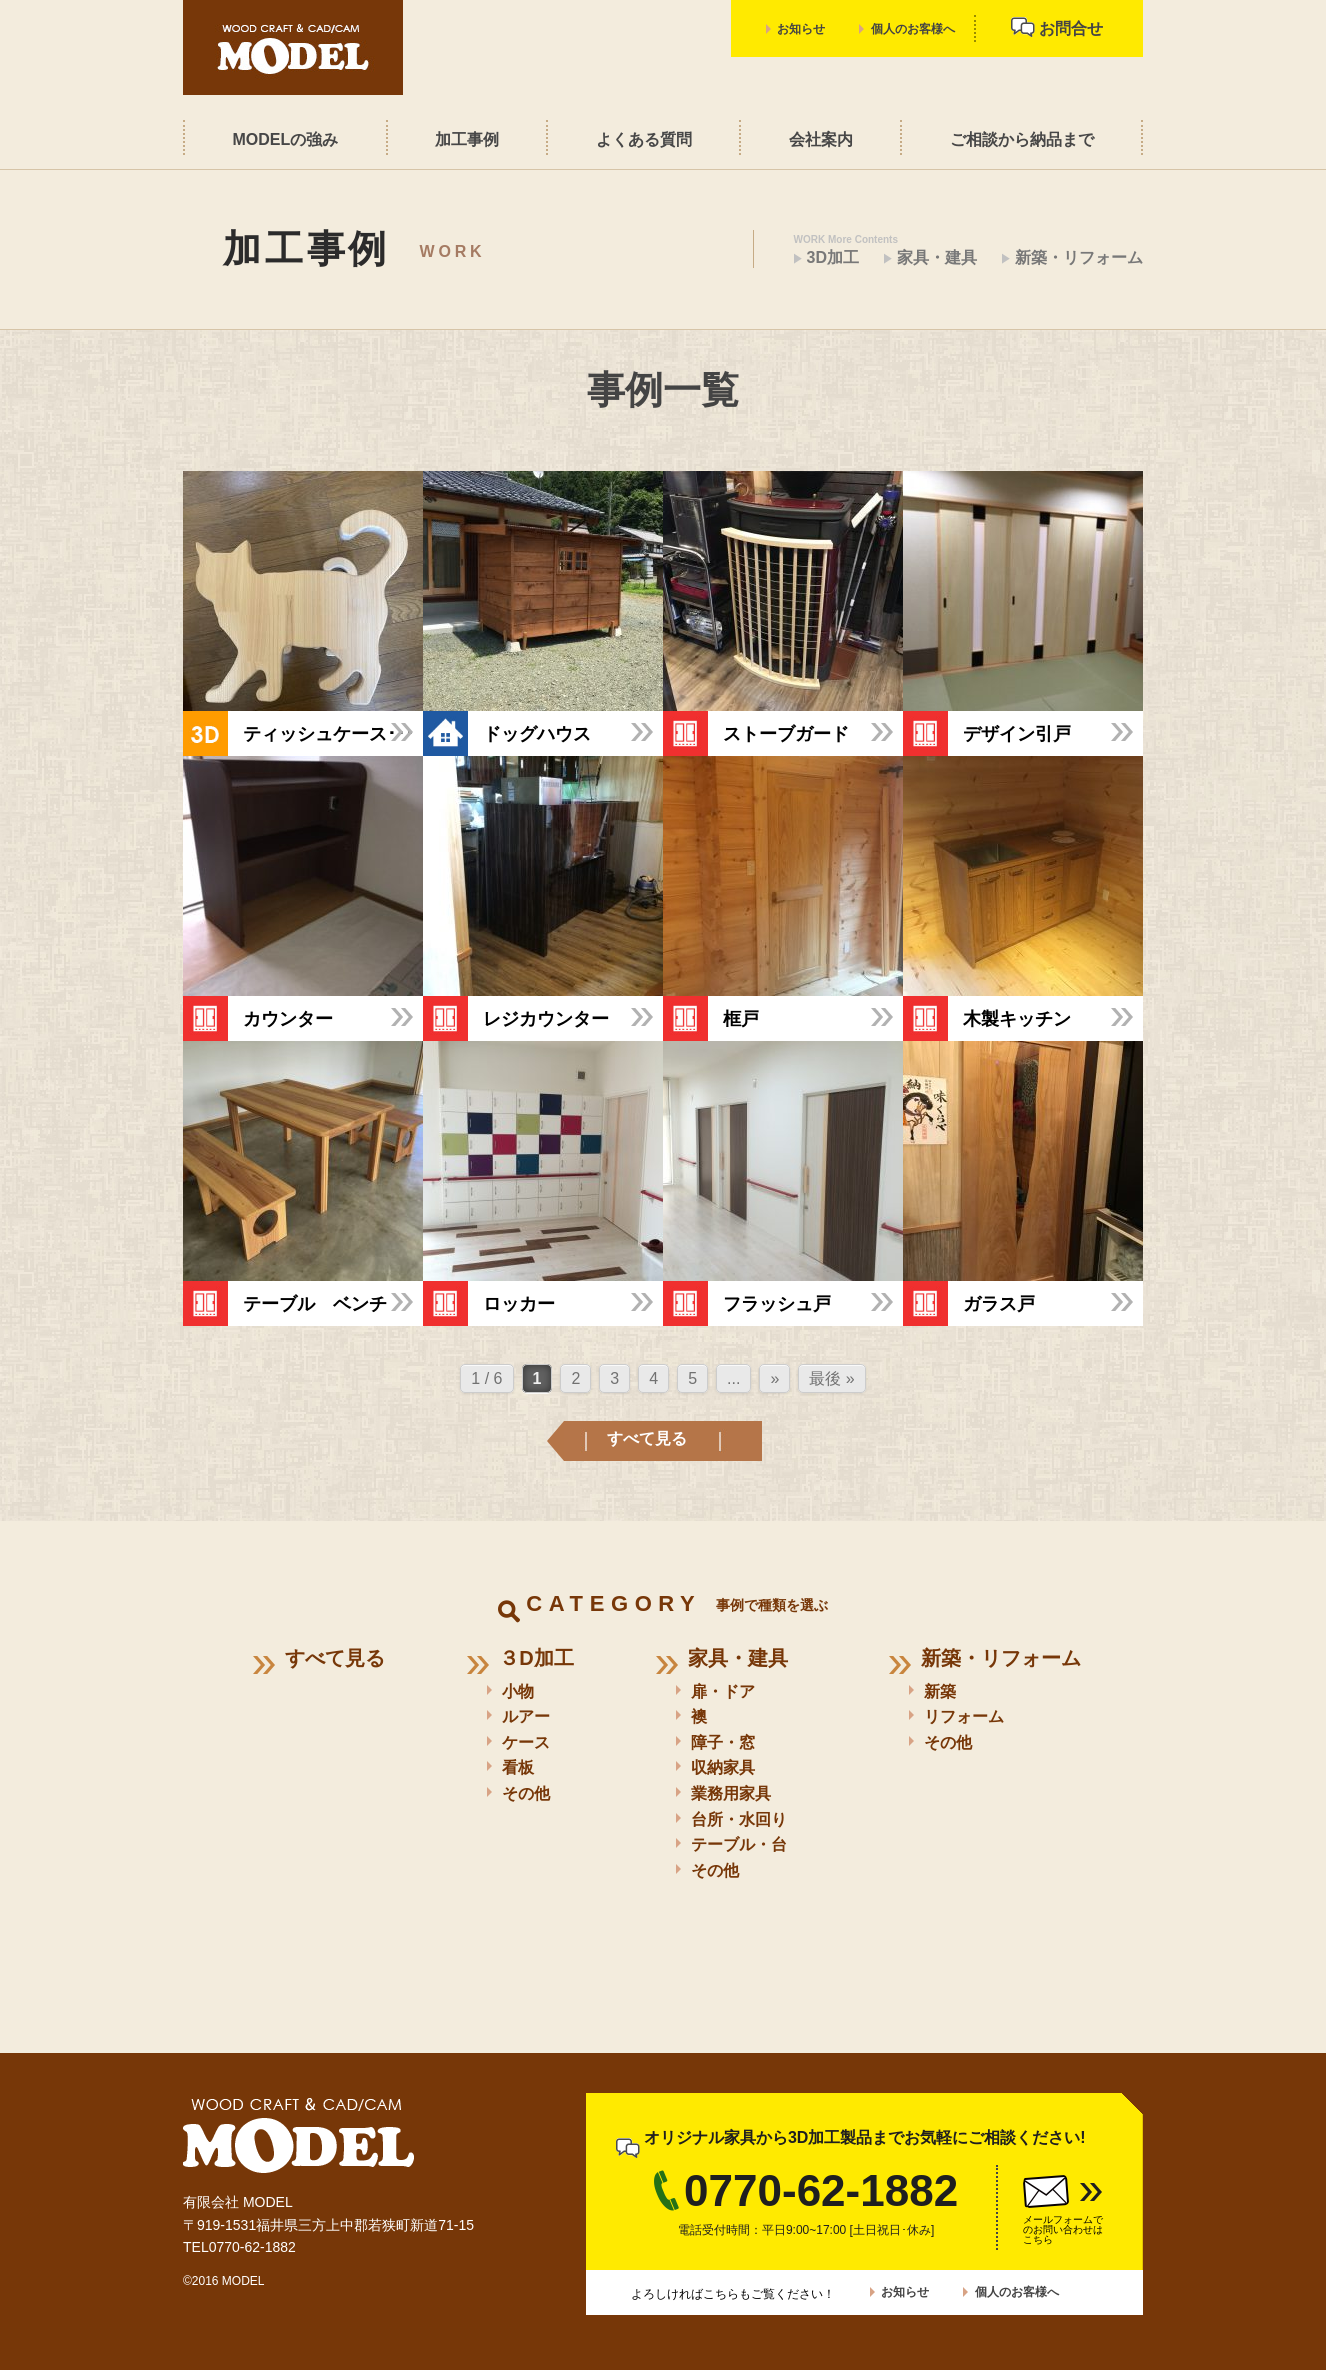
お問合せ (1057, 27)
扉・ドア (723, 1691)
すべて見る (647, 1438)
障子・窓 (723, 1742)
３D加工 (536, 1658)
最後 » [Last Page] (831, 1378)
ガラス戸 (999, 1303)
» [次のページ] (774, 1378)
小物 (518, 1691)
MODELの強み (285, 139)
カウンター (288, 1018)
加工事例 (467, 139)
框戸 (741, 1018)
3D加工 (833, 257)
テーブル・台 (739, 1844)
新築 (940, 1691)
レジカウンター (546, 1018)
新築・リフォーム (1079, 257)
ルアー (526, 1716)
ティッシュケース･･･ (328, 733)
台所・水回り (739, 1819)
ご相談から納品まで (1022, 139)
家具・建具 (937, 257)
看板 (518, 1767)
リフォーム (964, 1716)
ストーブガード (786, 733)
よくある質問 (644, 139)
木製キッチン (1017, 1018)
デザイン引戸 (1017, 733)
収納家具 (723, 1767)
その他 (526, 1793)
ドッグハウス (537, 733)
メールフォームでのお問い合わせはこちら (1063, 2229)
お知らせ (801, 29)
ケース (526, 1742)
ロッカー (519, 1303)
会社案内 (821, 139)
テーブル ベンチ (315, 1303)
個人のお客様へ (913, 29)
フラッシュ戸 (777, 1303)
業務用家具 (731, 1793)
